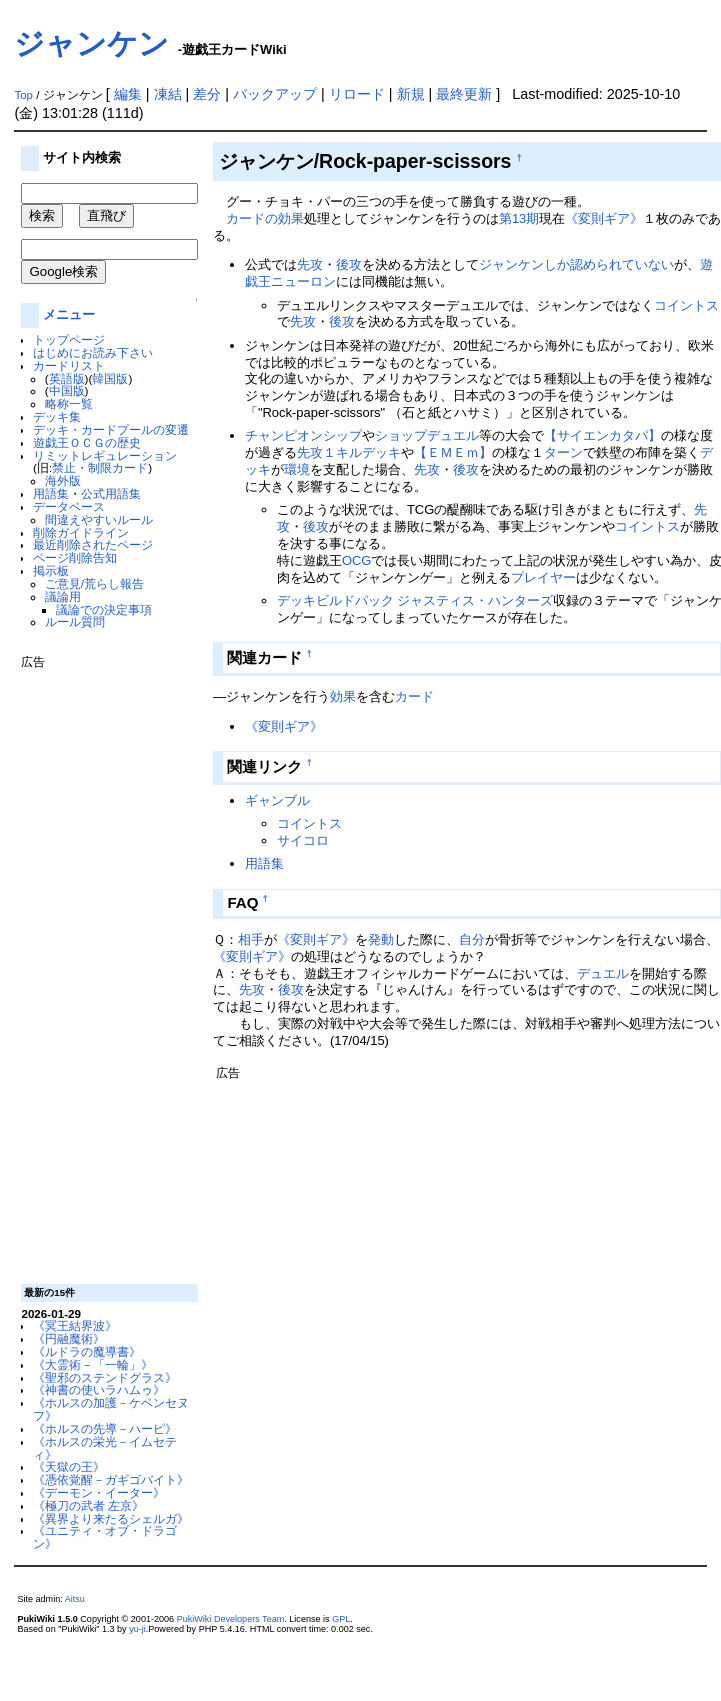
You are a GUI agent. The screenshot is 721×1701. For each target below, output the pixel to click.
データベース (69, 506)
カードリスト (69, 365)
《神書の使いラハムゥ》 (99, 1389)
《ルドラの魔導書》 (87, 1351)
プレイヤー (543, 577)
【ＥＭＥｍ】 (453, 452)
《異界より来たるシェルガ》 (111, 1518)
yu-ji (137, 1629)
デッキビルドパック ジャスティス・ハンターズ (415, 600)
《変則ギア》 (604, 218)
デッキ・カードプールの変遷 (111, 429)
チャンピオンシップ (303, 435)
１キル (342, 452)
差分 (207, 94)
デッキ (381, 452)
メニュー (69, 314)
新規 (411, 94)
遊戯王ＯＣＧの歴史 (87, 442)
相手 (251, 939)
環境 (297, 469)
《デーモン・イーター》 (99, 1492)
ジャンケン (91, 43)
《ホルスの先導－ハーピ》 (105, 1428)
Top (23, 95)
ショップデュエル (427, 435)
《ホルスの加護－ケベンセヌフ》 (111, 1409)
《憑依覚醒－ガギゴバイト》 (111, 1479)
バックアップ (275, 94)
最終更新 (464, 94)
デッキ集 (57, 416)
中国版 (67, 390)
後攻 (349, 264)
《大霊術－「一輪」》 (93, 1364)
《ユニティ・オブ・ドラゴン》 (105, 1537)
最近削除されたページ (93, 544)
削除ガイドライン (81, 532)
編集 (128, 94)
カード (414, 696)
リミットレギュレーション (105, 455)
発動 (381, 939)
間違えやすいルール (99, 519)
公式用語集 (111, 493)
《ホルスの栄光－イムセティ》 (105, 1448)
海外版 (63, 480)
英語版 (67, 378)
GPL (341, 1619)
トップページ (69, 339)
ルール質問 (75, 621)
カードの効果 (265, 218)
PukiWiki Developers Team (231, 1619)
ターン (563, 452)
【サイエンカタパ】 (602, 435)
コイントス (686, 305)
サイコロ (303, 840)
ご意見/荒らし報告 (94, 583)
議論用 (63, 596)
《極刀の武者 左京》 (88, 1505)
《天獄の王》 (69, 1466)
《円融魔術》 (69, 1338)
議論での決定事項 (104, 609)
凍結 (168, 94)
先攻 (310, 264)
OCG (357, 560)
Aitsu (75, 1599)
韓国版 (110, 378)
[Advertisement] (101, 969)
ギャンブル (277, 800)
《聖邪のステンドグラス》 (105, 1377)
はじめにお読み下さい (93, 352)
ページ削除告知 (75, 557)
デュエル (603, 973)
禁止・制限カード (100, 467)
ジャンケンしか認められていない (576, 264)
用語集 (51, 493)
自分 (472, 939)
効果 (343, 696)
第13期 (519, 218)
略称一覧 (69, 403)
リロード (357, 94)
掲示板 (51, 570)
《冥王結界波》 (75, 1325)
